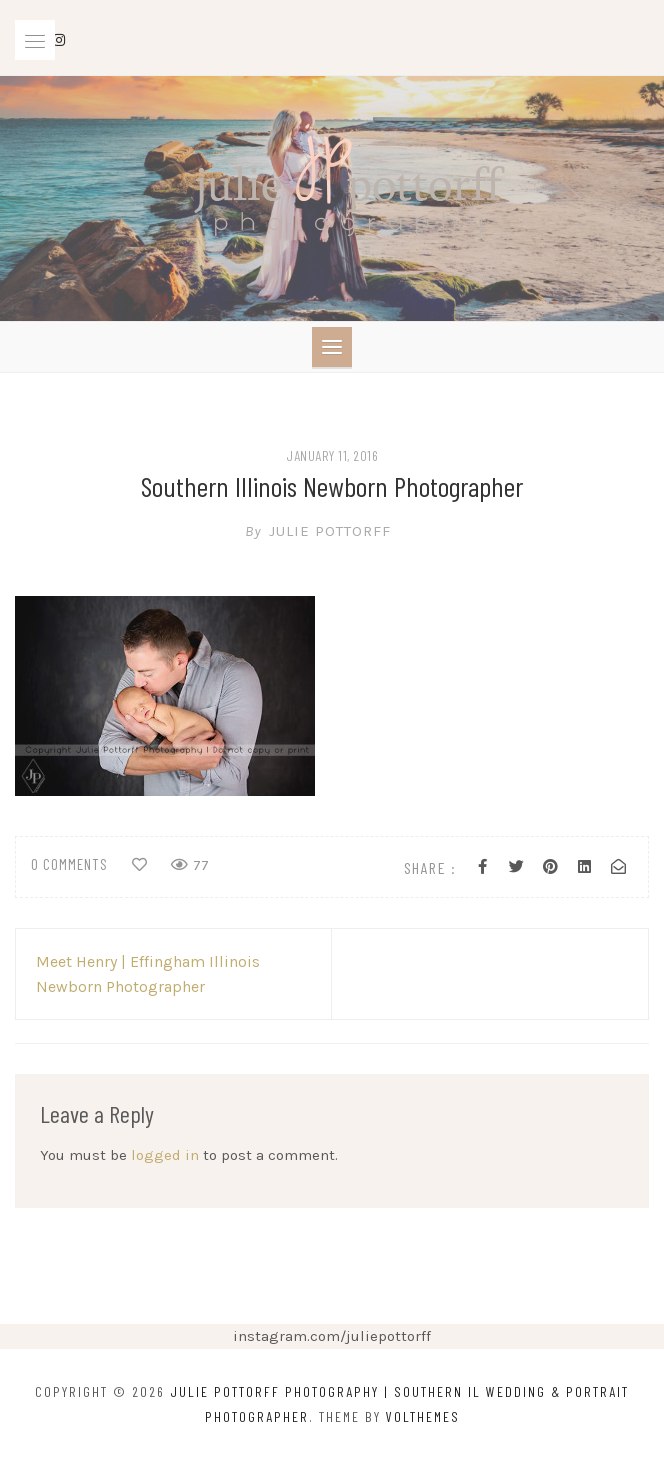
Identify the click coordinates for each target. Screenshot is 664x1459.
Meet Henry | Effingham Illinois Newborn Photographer (148, 974)
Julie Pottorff (332, 531)
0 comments (69, 864)
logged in (165, 1155)
